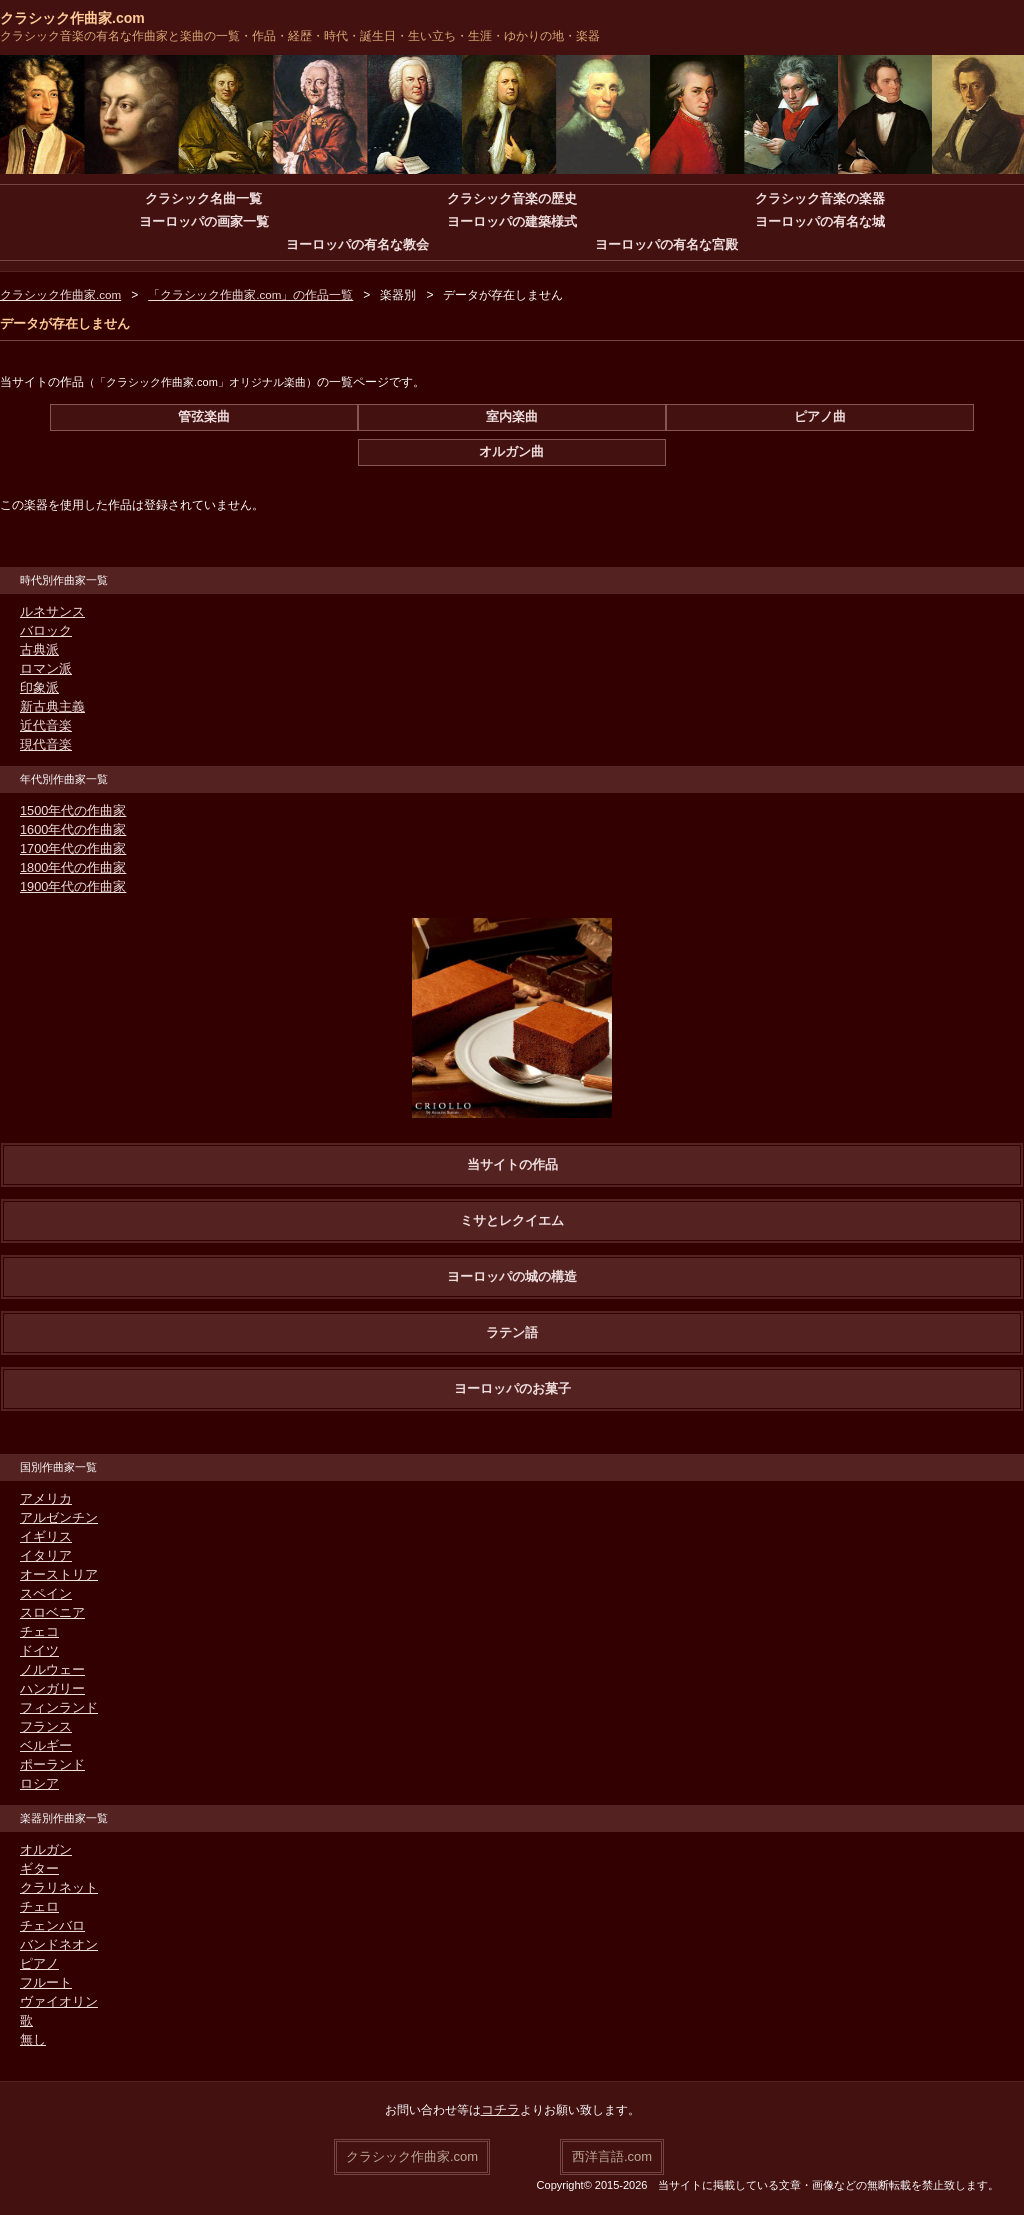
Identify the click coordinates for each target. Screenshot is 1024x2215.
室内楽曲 (512, 417)
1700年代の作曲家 (69, 849)
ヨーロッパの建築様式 (512, 222)
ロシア (38, 1784)
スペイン (44, 1594)
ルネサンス (50, 612)
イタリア (44, 1556)
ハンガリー (50, 1689)
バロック (44, 631)
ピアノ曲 (820, 417)
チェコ (38, 1632)
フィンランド (56, 1708)
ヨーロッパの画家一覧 (204, 222)
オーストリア (56, 1575)
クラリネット (56, 1888)
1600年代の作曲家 (69, 830)
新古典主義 (50, 707)
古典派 (38, 650)
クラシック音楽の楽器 (820, 199)
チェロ (38, 1907)
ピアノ (38, 1964)
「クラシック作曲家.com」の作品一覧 (252, 295)
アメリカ (44, 1499)
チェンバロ (50, 1926)
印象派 (38, 688)
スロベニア (50, 1613)
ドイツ (38, 1651)
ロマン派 (44, 669)
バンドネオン (56, 1945)
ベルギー (44, 1746)
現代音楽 (44, 745)
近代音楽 (44, 726)
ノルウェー (50, 1670)
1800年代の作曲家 (69, 868)
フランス (44, 1727)
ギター (38, 1869)
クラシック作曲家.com (72, 18)
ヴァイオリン (56, 2002)
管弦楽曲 (204, 417)
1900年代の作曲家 (69, 887)
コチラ (500, 2110)
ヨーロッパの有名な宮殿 (666, 245)
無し (32, 2040)
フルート (44, 1983)
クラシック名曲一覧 (204, 199)
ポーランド (50, 1765)
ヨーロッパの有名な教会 (358, 245)
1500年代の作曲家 (69, 811)
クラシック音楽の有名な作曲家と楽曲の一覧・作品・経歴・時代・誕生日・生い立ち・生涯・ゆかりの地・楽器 (300, 36)
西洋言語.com (612, 2155)
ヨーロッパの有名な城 (820, 222)
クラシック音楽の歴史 (512, 199)
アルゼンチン (56, 1518)
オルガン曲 (512, 452)
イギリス (44, 1537)
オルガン (44, 1850)
